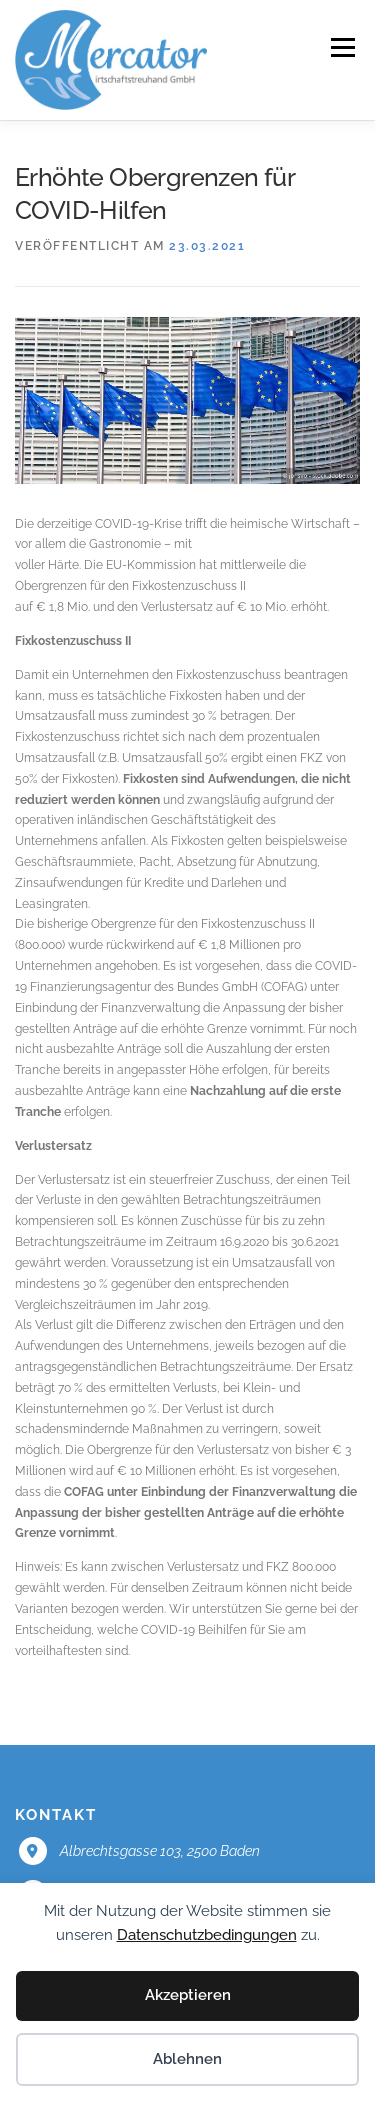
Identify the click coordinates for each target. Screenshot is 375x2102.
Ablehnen (187, 2059)
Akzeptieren (188, 1995)
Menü (341, 47)
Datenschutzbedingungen (207, 1935)
